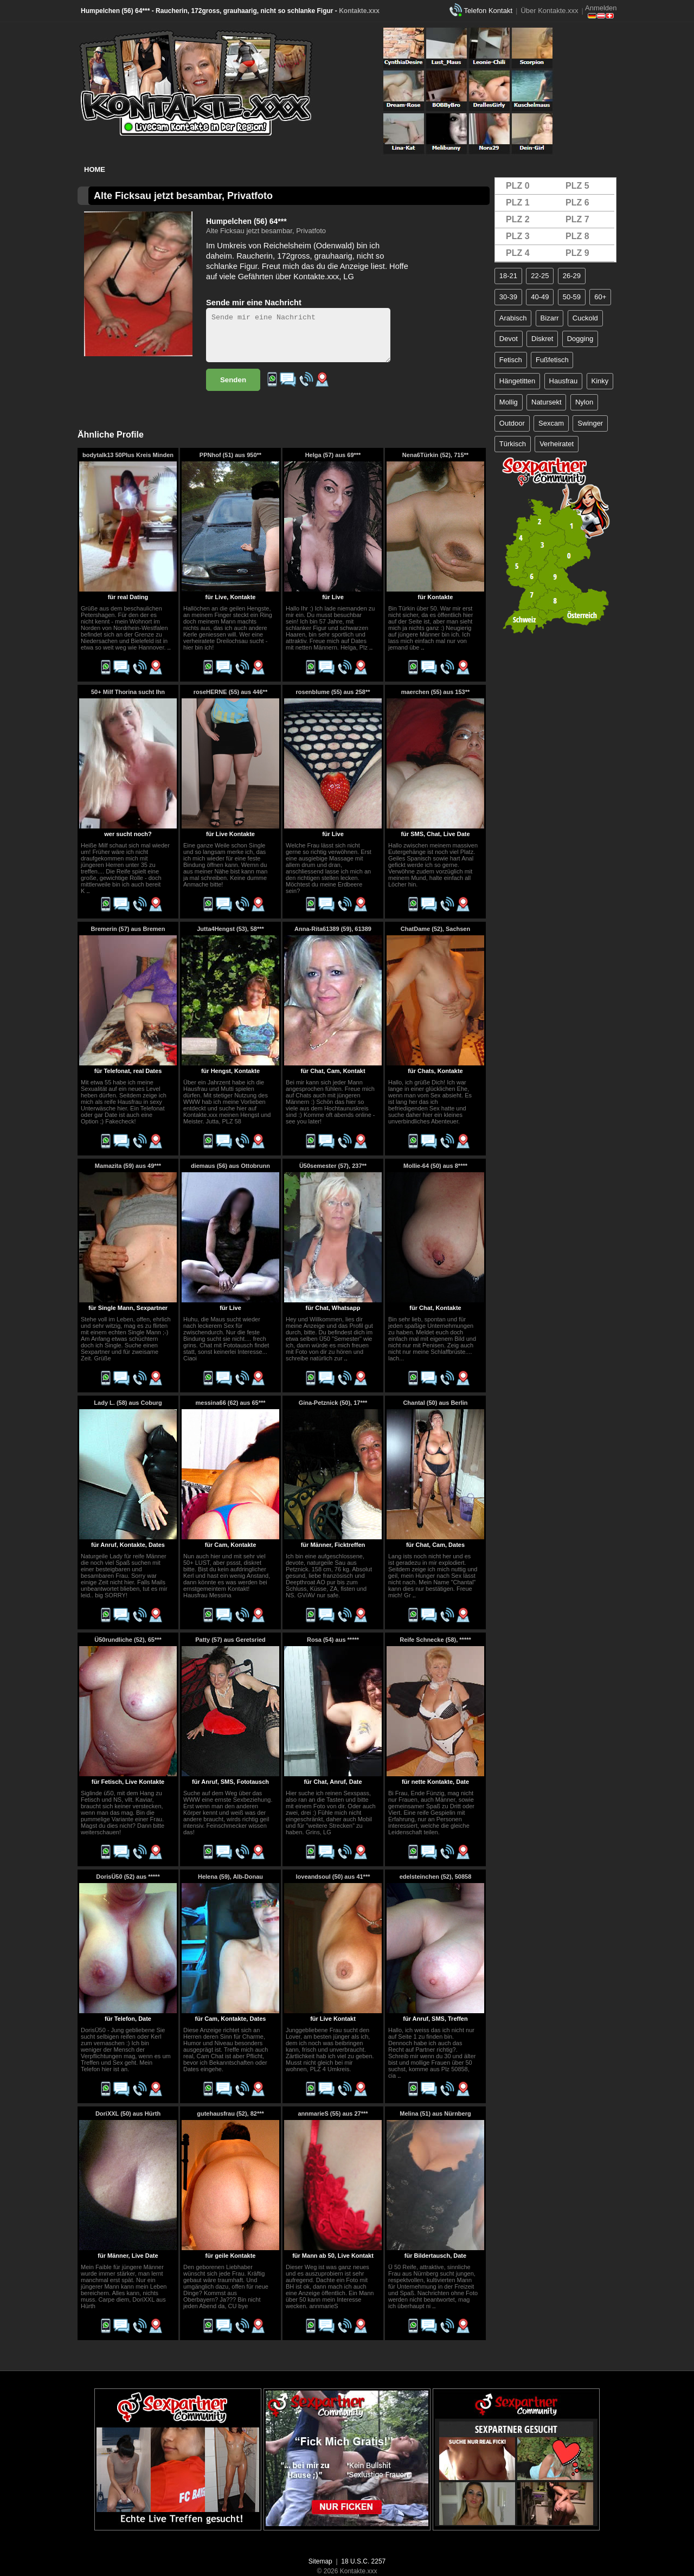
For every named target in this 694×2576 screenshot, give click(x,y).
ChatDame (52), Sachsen (435, 929)
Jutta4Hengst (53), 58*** (230, 929)
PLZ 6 (577, 202)
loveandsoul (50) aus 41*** (333, 1876)
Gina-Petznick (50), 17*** (333, 1402)
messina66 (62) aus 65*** (230, 1402)
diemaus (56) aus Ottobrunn (230, 1165)
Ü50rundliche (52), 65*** (128, 1639)
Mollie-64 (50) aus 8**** (435, 1165)
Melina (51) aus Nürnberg (435, 2113)
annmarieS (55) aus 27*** (333, 2113)
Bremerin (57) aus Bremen (128, 929)
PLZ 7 (577, 219)
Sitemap (320, 2561)
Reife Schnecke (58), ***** (435, 1639)
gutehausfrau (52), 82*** (230, 2113)
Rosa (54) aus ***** (333, 1639)
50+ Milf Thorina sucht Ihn (128, 692)
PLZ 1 (518, 202)
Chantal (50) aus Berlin (435, 1402)
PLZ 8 (577, 236)
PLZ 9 (577, 253)
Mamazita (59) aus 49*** (128, 1165)
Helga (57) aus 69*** (333, 455)
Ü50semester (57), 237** (333, 1165)
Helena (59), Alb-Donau (230, 1876)
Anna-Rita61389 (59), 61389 (332, 929)
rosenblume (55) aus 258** (333, 692)
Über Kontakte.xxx (549, 11)
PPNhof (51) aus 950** (230, 455)
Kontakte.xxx (359, 11)
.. (169, 647)
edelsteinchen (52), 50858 (436, 1876)
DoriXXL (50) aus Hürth (127, 2113)
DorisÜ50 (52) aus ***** (127, 1876)
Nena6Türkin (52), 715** (435, 455)
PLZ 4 (518, 253)
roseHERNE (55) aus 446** (230, 692)
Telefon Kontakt (488, 11)
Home (94, 169)
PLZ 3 (518, 236)
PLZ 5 (577, 185)
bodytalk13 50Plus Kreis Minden (128, 455)
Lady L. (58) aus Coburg (128, 1402)
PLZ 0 (518, 185)
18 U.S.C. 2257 (363, 2561)
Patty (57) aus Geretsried (230, 1639)
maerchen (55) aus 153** (435, 692)
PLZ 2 (518, 219)
